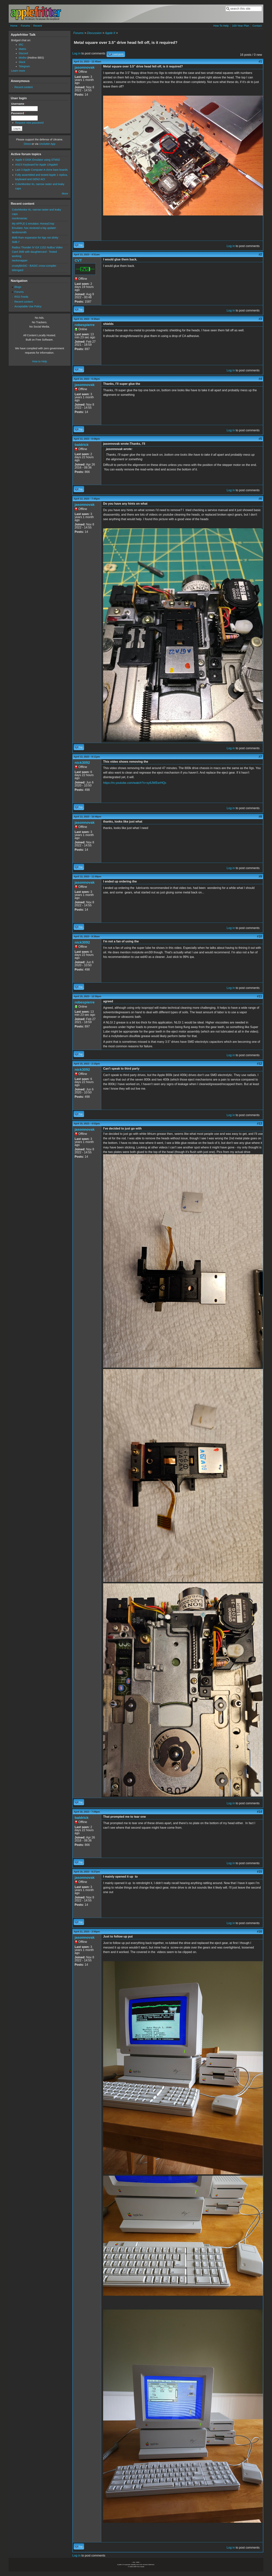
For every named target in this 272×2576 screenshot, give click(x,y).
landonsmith (19, 232)
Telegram (24, 66)
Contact (257, 25)
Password (18, 113)
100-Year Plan (240, 25)
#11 (259, 996)
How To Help (221, 25)
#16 (259, 1931)
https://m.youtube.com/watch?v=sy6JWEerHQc (134, 782)
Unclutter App (47, 143)
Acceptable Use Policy (27, 306)
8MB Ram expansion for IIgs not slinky (35, 237)
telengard (17, 270)
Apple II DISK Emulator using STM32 (37, 159)
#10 (259, 936)
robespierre (85, 325)
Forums (25, 25)
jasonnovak (85, 67)
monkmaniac (19, 218)
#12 (259, 1063)
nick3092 (82, 763)
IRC (21, 44)
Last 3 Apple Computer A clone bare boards (41, 169)
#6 (260, 498)
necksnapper (19, 260)
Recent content (23, 87)
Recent (37, 25)
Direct (27, 143)
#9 (260, 876)
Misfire (23, 57)
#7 (260, 756)
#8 (260, 816)
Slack (22, 62)
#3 (260, 319)
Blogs (17, 286)
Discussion (94, 33)
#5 (260, 438)
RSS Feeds (21, 296)
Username (18, 103)
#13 (259, 1123)
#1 (260, 61)
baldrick (82, 445)
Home (13, 25)
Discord (23, 53)
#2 (260, 254)
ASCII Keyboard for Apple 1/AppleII (36, 164)
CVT (78, 260)
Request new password (29, 122)
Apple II (110, 33)
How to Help (39, 361)
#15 (259, 1871)
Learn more (18, 70)
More (65, 193)
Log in (76, 53)
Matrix (22, 48)
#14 (259, 1811)
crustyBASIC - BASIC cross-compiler (34, 265)
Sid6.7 (16, 241)
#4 (260, 378)
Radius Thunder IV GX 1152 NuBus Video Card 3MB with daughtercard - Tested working (37, 252)
